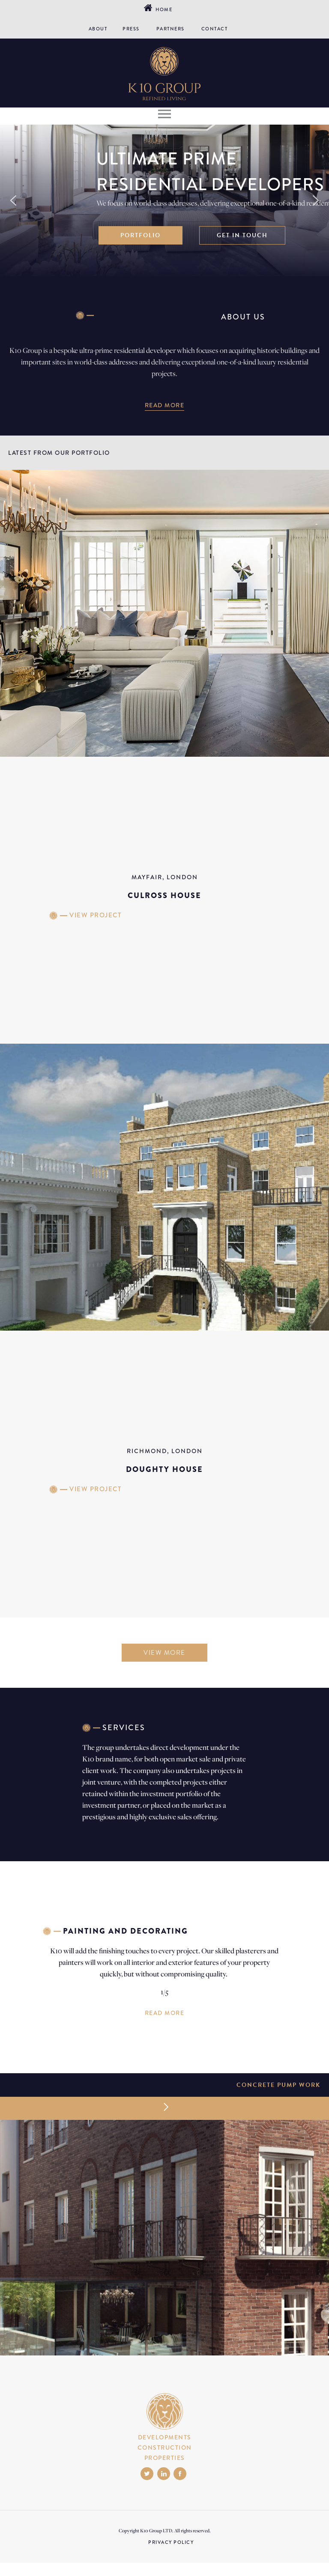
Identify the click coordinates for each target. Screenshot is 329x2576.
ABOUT (98, 28)
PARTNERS (170, 28)
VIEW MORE (164, 1652)
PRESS (131, 28)
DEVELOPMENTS (164, 2437)
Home (162, 9)
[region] (164, 200)
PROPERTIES (164, 2458)
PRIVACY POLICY (171, 2542)
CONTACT (214, 28)
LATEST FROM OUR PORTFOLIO (59, 452)
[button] (13, 200)
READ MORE (165, 405)
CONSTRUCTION (165, 2447)
